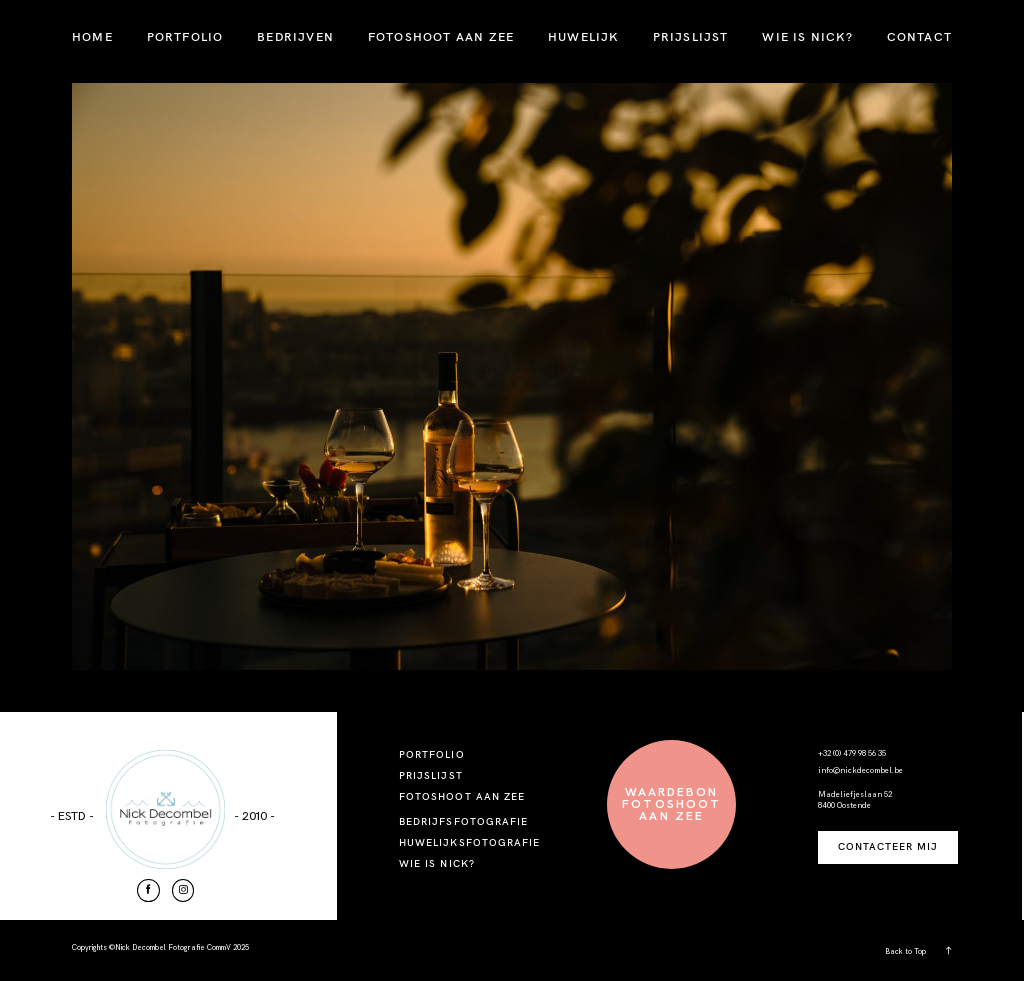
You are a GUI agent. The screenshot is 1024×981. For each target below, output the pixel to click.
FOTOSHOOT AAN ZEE (441, 36)
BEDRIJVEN (295, 36)
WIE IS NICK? (807, 36)
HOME (92, 36)
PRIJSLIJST (691, 36)
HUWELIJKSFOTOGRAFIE (469, 842)
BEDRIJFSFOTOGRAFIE (463, 821)
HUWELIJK (583, 36)
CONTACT (919, 36)
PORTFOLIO (185, 36)
